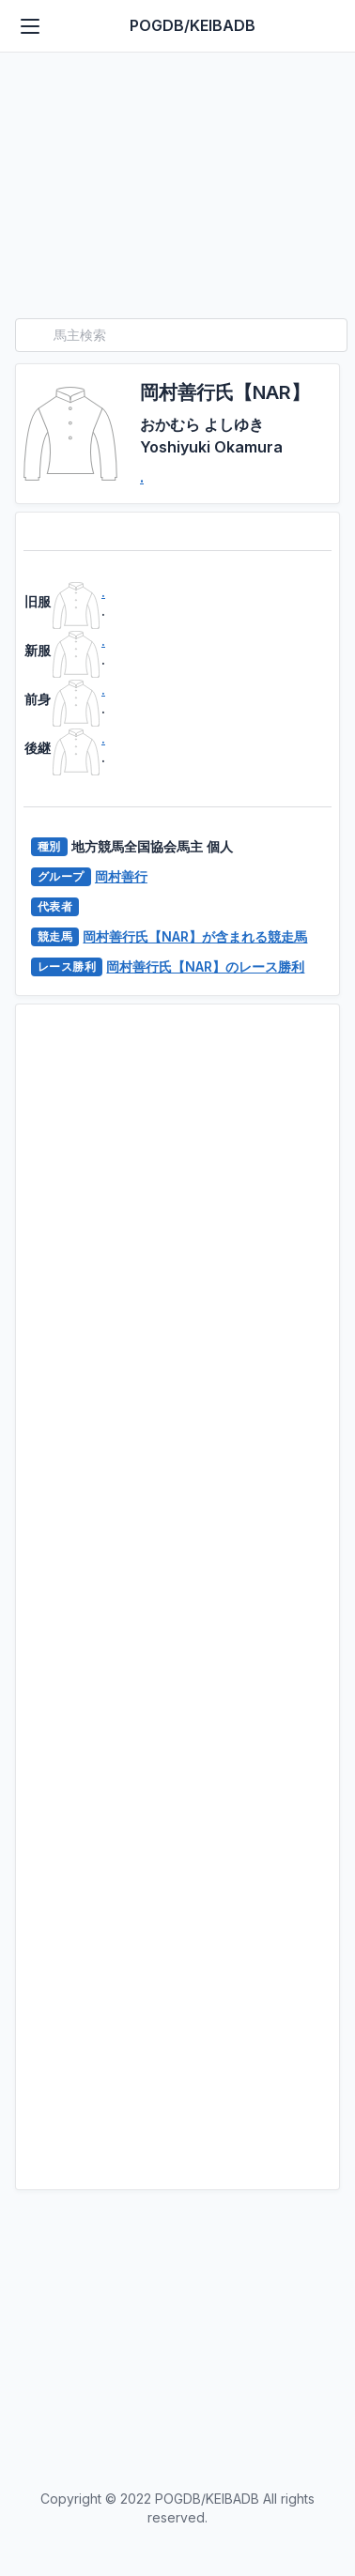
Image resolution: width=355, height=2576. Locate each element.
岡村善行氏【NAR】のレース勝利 (205, 966)
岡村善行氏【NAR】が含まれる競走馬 (195, 936)
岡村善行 (121, 876)
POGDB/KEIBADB (192, 25)
